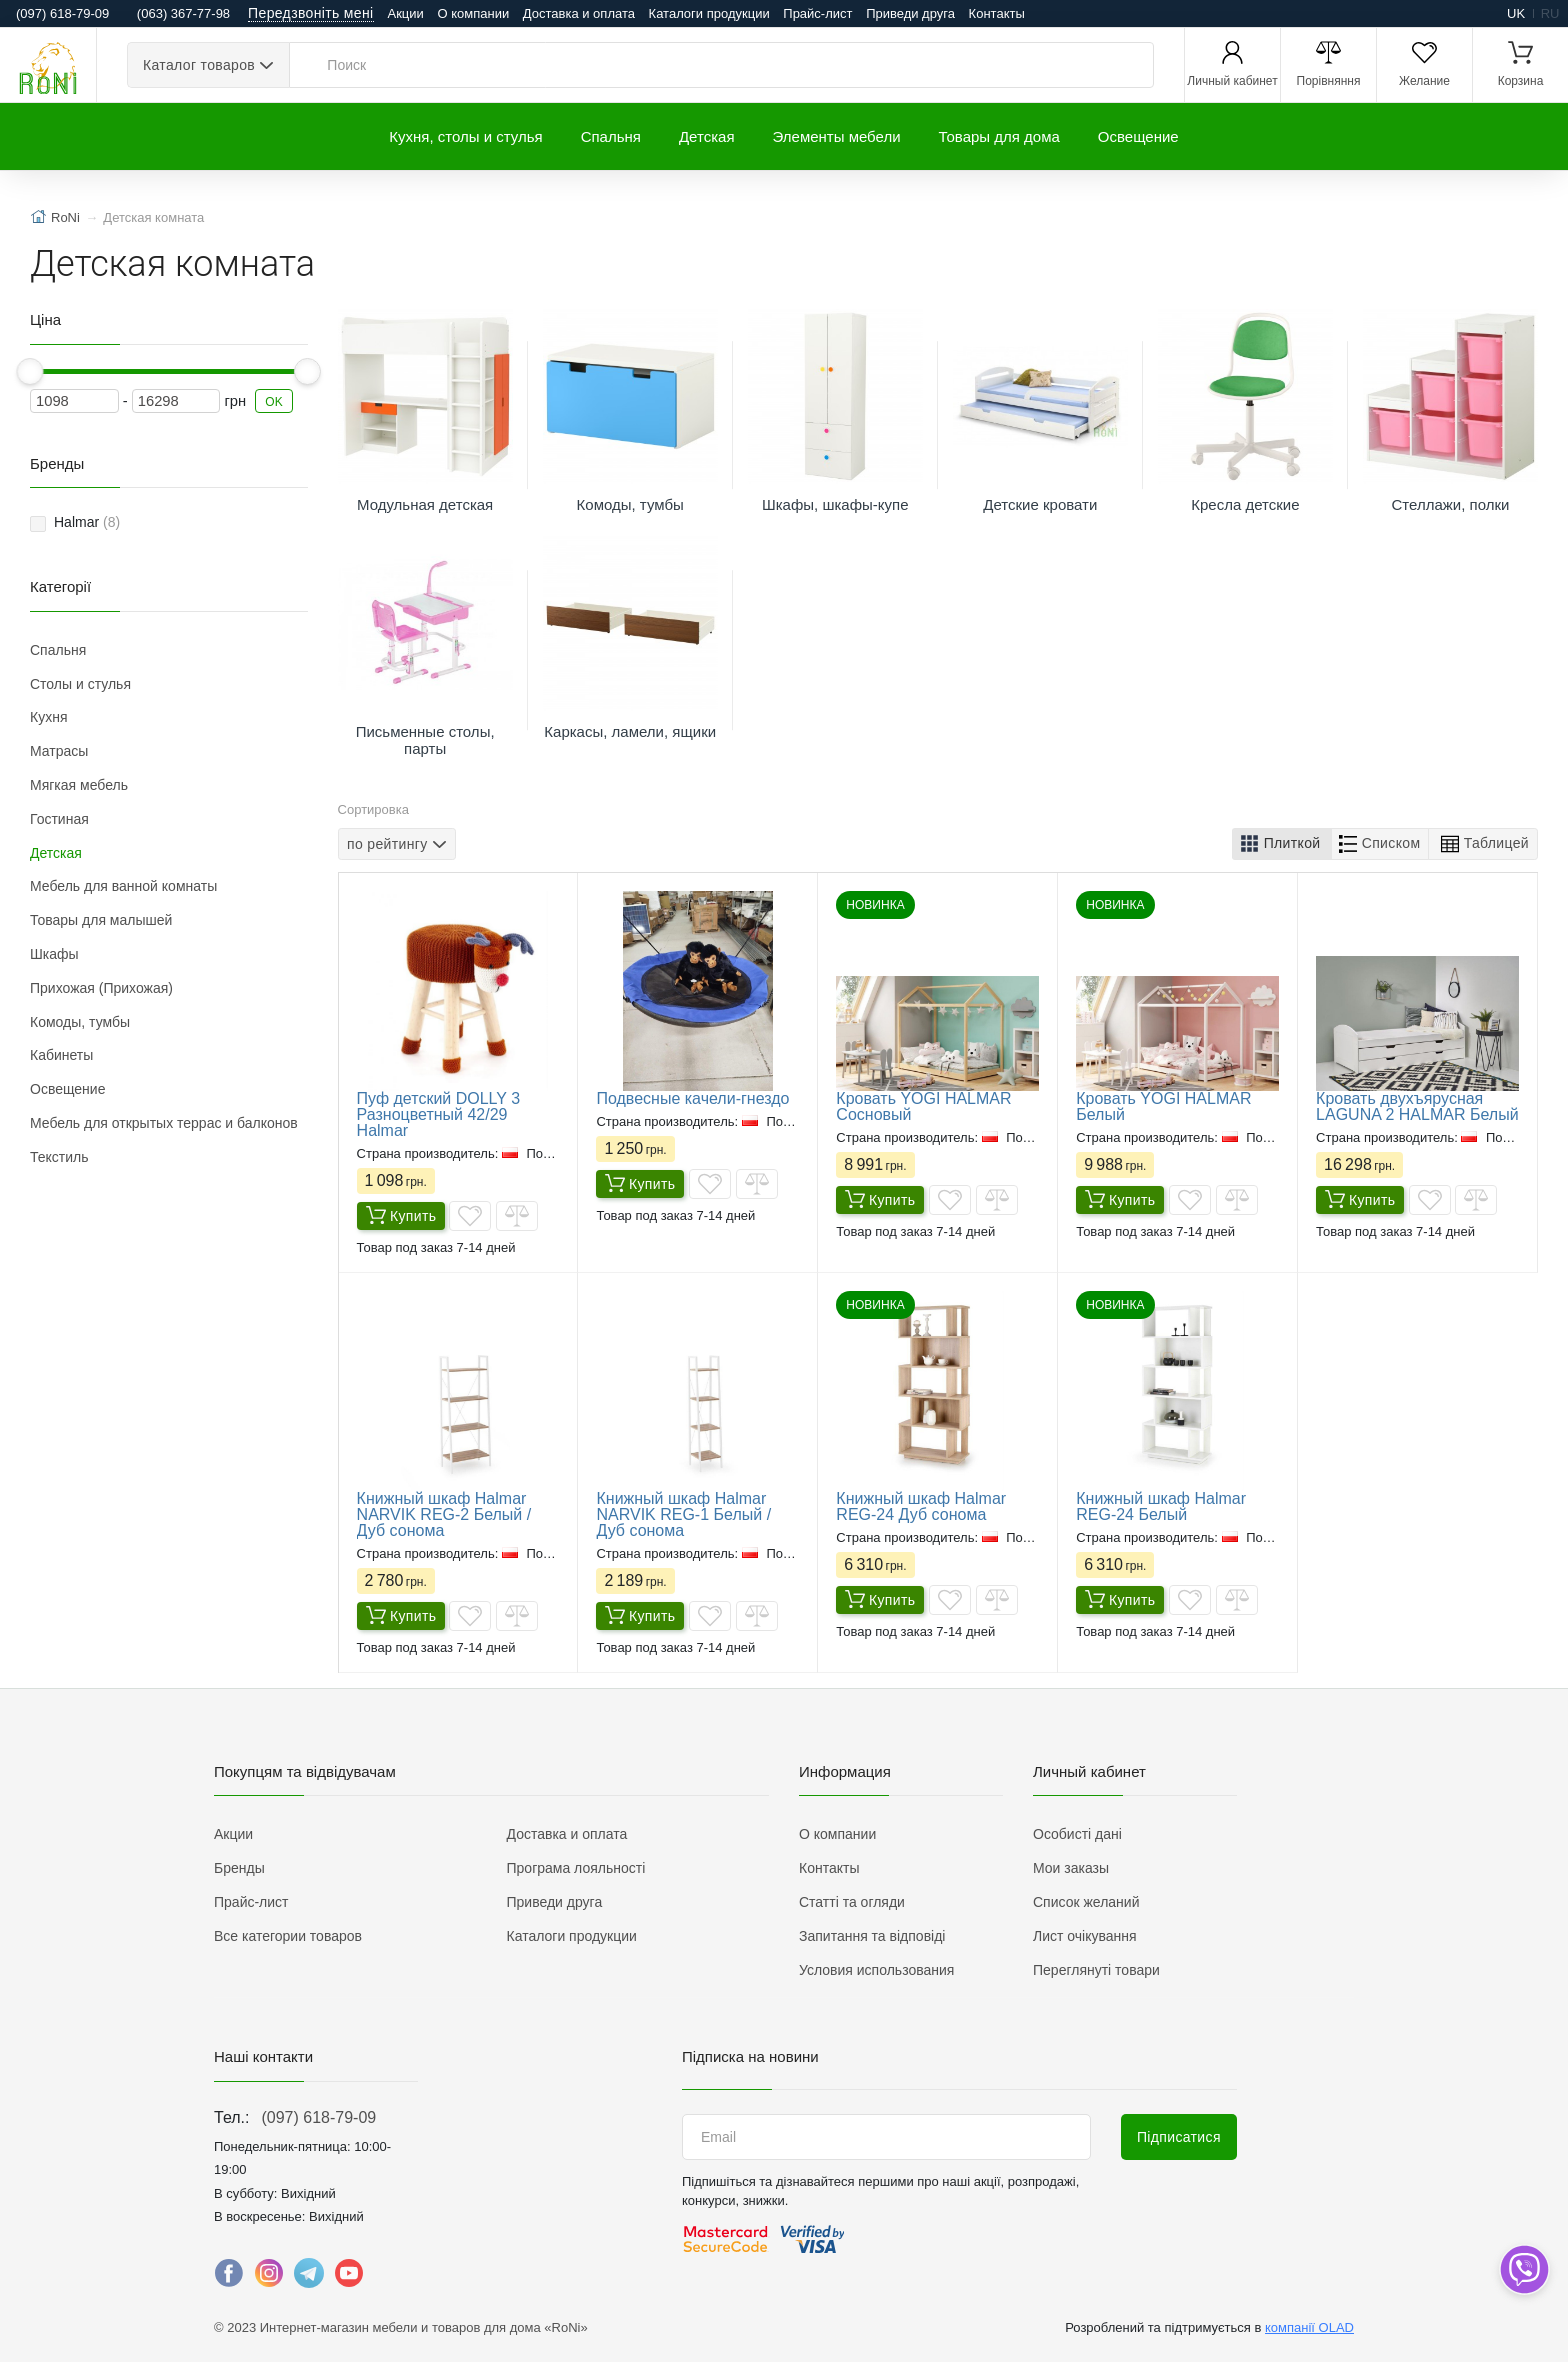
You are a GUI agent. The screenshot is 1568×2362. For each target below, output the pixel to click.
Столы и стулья (80, 684)
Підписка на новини (750, 2056)
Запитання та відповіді (872, 1936)
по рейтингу (387, 843)
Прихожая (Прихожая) (101, 988)
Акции (406, 13)
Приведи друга (910, 13)
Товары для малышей (101, 920)
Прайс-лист (817, 13)
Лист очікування (1085, 1936)
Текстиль (59, 1157)
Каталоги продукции (709, 13)
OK (274, 402)
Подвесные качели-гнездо (692, 1098)
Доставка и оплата (579, 13)
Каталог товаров (199, 65)
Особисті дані (1077, 1834)
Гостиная (59, 819)
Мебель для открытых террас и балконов (164, 1123)
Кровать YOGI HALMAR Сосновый (923, 1106)
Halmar (87, 522)
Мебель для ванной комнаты (123, 886)
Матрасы (59, 751)
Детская (707, 136)
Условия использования (876, 1970)
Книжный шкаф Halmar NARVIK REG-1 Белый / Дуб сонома (683, 1514)
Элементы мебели (837, 136)
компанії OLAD (1309, 2327)
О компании (473, 13)
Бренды (239, 1868)
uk (1516, 13)
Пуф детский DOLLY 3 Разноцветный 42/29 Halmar (438, 1114)
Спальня (611, 136)
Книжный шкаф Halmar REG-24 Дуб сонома (921, 1506)
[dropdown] (1523, 2269)
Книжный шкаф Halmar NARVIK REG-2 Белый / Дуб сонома (444, 1514)
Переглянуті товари (1096, 1970)
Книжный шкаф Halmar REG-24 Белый (1161, 1506)
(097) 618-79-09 (318, 2117)
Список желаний (1086, 1902)
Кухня (48, 717)
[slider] (30, 371)
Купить (401, 1217)
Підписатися (1179, 2137)
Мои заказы (1071, 1868)
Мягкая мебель (79, 785)
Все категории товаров (288, 1936)
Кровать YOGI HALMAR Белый (1163, 1106)
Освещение (1138, 136)
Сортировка (373, 809)
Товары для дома (999, 136)
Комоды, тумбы (80, 1022)
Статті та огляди (852, 1902)
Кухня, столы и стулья (465, 136)
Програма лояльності (576, 1868)
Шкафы (54, 954)
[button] (1282, 844)
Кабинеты (61, 1055)
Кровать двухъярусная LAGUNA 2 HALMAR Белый (1417, 1106)
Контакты (997, 13)
